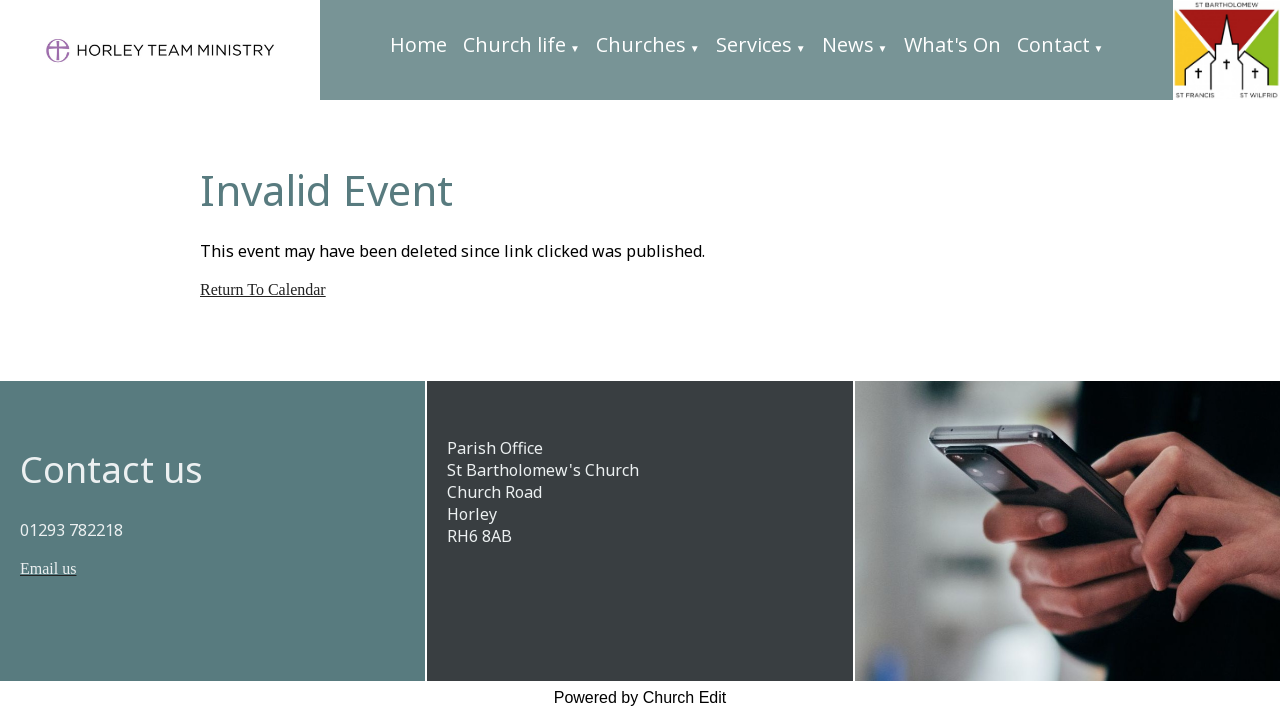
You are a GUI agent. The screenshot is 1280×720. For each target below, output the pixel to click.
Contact (1053, 44)
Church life (514, 44)
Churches (641, 44)
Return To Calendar (263, 289)
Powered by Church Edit (640, 697)
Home (418, 44)
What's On (952, 44)
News (848, 44)
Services (754, 44)
